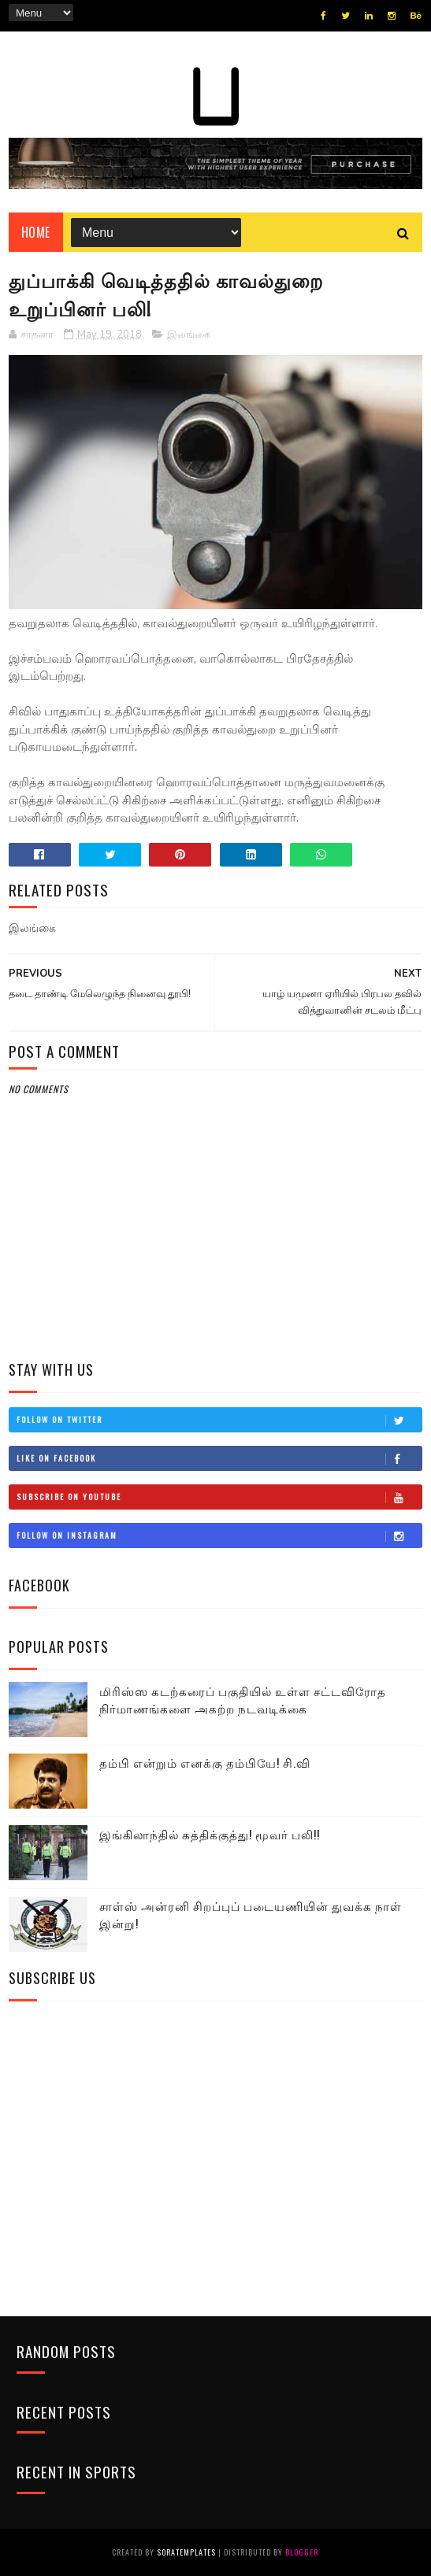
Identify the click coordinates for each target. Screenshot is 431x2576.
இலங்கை (188, 334)
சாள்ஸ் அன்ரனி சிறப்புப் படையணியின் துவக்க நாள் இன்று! (250, 1914)
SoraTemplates (186, 2552)
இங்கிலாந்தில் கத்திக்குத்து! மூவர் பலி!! (209, 1833)
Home (35, 232)
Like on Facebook (219, 1458)
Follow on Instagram (219, 1535)
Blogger (301, 2552)
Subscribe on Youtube (219, 1497)
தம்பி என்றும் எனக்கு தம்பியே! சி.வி (204, 1762)
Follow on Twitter (219, 1420)
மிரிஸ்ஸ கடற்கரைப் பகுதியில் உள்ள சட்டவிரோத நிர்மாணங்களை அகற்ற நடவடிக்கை (242, 1699)
